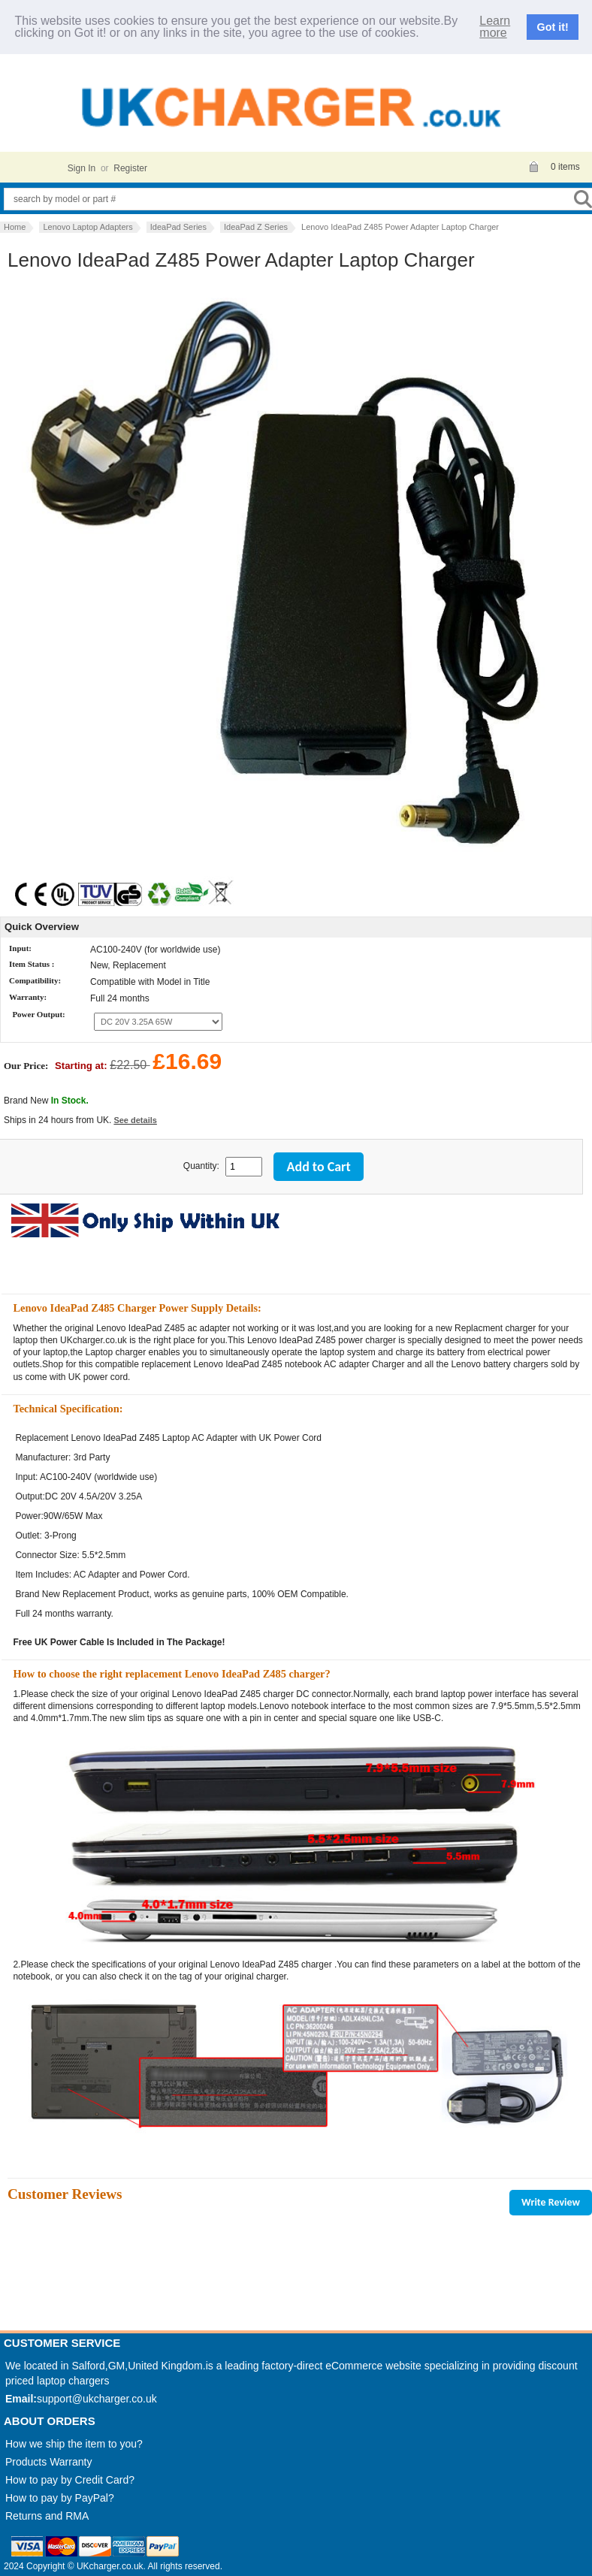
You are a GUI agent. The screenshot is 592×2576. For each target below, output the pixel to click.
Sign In (81, 168)
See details (134, 1120)
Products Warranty (48, 2462)
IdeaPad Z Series (256, 226)
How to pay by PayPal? (59, 2498)
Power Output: (38, 1014)
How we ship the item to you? (74, 2444)
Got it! (553, 27)
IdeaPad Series (178, 226)
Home (15, 226)
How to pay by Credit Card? (69, 2480)
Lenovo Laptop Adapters (87, 226)
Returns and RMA (47, 2516)
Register (130, 168)
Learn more (494, 27)
